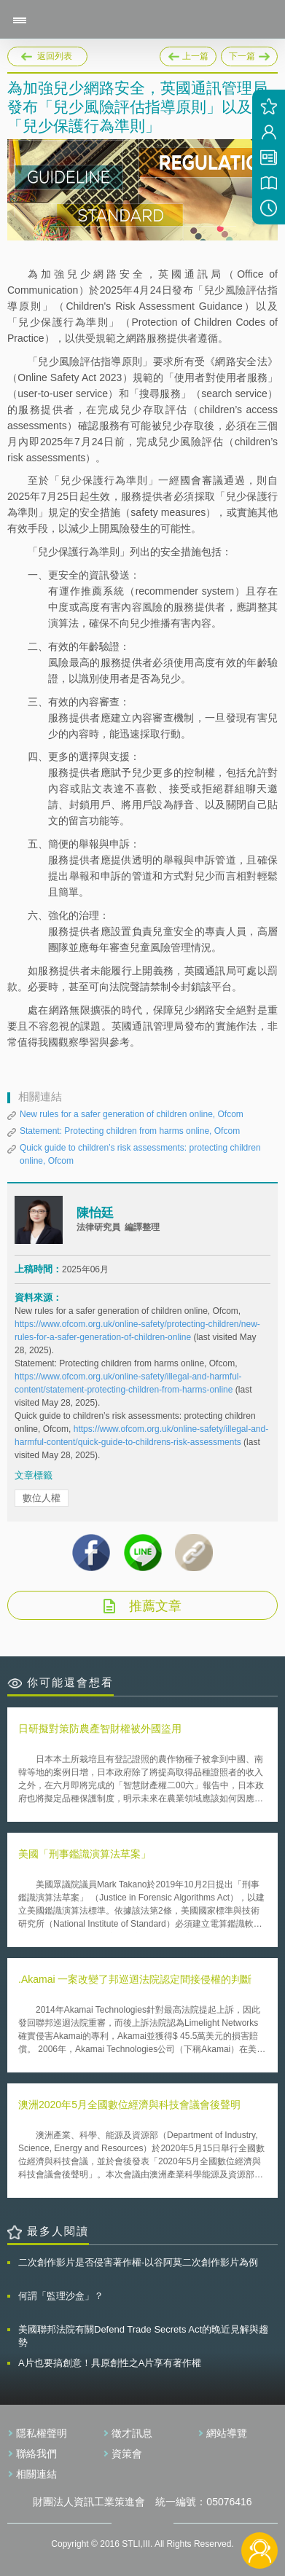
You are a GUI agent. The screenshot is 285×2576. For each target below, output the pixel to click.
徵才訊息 (132, 2433)
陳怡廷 (95, 1213)
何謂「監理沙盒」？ (61, 2295)
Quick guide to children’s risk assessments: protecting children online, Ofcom (140, 1154)
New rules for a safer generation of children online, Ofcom (131, 1114)
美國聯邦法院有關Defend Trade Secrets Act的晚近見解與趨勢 (143, 2336)
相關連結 (36, 2474)
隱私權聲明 (41, 2433)
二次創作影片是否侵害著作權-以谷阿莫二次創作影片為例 (138, 2262)
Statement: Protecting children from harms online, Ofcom (130, 1131)
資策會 (127, 2453)
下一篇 (249, 54)
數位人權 (41, 1497)
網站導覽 (226, 2433)
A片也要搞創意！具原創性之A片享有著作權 (109, 2362)
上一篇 (188, 54)
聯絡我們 (36, 2453)
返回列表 (54, 56)
